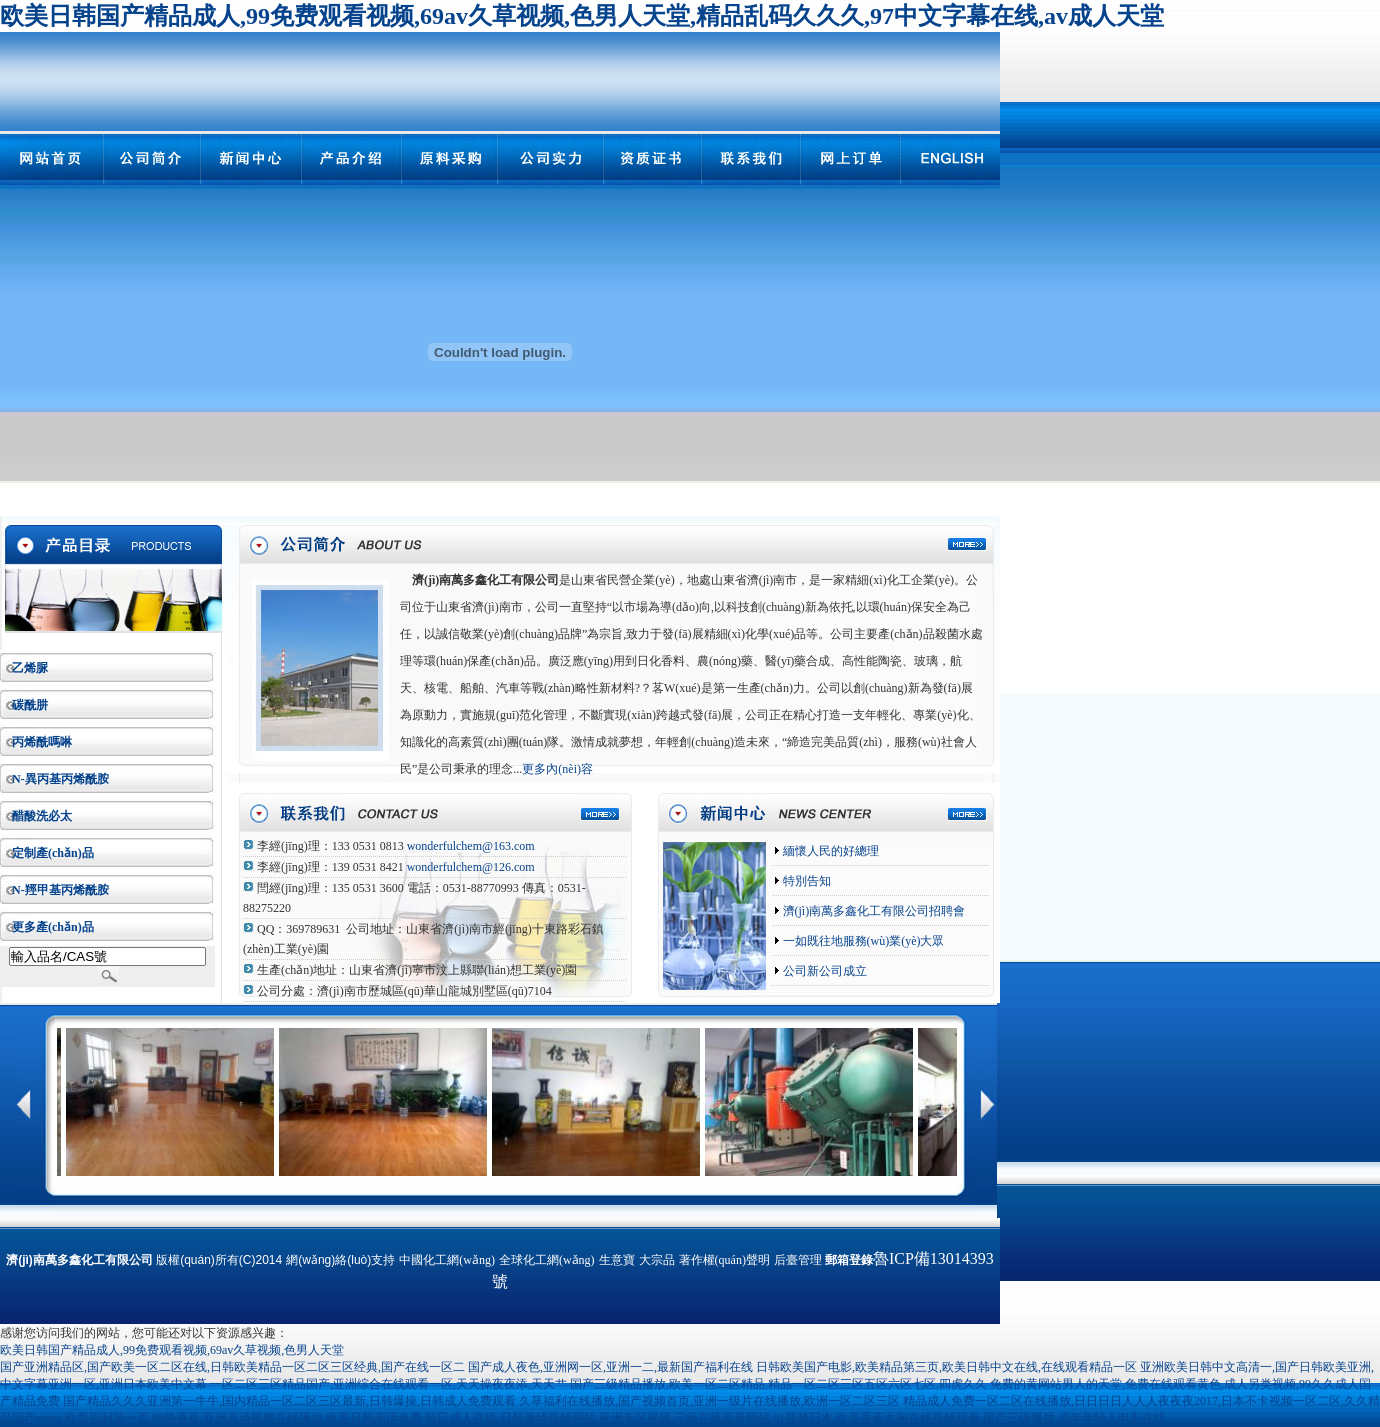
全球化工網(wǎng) (547, 1260)
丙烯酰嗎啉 (42, 742)
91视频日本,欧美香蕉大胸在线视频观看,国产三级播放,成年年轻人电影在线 (969, 1418)
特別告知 (805, 881)
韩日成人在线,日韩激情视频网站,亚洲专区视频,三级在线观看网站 (597, 1418)
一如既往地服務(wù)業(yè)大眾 (862, 941)
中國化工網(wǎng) (447, 1260)
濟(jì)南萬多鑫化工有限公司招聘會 (873, 911)
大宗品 (657, 1260)
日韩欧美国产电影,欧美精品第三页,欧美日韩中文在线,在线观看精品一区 (946, 1367)
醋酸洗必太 (42, 816)
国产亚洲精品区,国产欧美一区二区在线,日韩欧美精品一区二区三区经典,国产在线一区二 (232, 1367)
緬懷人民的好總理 (829, 851)
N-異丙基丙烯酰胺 (60, 779)
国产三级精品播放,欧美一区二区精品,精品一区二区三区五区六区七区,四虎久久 (778, 1384)
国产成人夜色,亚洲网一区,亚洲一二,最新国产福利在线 (610, 1367)
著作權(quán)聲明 (724, 1260)
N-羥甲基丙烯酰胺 (60, 890)
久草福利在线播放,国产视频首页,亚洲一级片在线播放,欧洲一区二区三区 (709, 1401)
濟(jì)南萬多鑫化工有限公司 (485, 580)
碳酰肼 (30, 705)
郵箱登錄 (849, 1260)
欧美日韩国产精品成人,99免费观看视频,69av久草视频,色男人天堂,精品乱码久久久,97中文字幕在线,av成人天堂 (582, 16)
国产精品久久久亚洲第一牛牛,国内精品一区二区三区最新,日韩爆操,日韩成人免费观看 (289, 1401)
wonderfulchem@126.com (471, 867)
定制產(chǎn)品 (53, 853)
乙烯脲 (30, 668)
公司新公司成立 (823, 971)
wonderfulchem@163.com (471, 846)
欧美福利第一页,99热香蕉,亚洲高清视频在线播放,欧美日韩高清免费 (243, 1418)
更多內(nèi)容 (557, 769)
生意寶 (617, 1260)
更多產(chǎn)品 (53, 927)
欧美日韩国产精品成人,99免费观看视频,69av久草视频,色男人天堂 (172, 1350)
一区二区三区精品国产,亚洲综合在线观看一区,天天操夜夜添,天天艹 (388, 1384)
